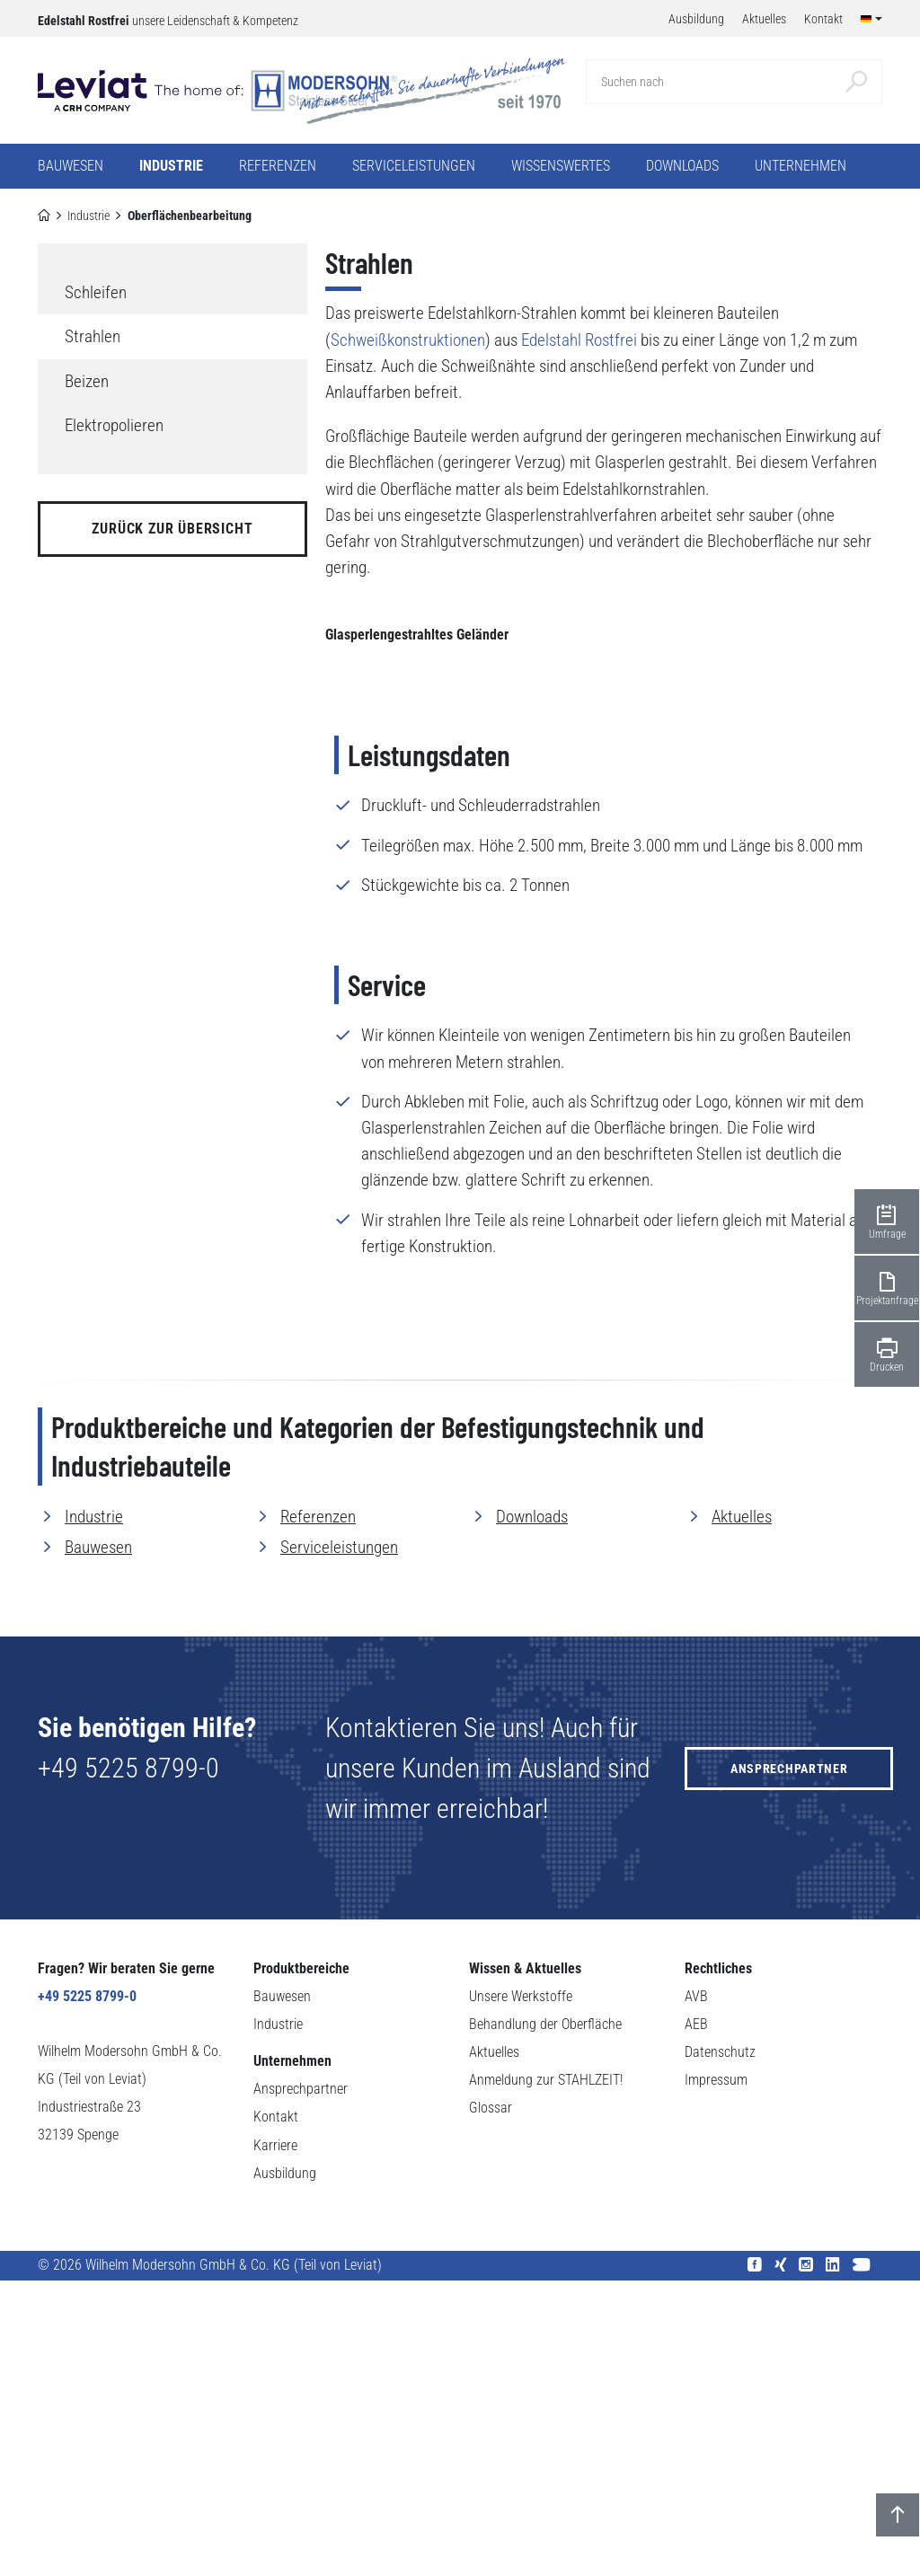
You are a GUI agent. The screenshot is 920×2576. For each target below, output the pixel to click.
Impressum (716, 2376)
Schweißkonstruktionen (408, 340)
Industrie (88, 215)
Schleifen (96, 292)
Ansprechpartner (789, 2063)
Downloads (682, 165)
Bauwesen (98, 1841)
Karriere (275, 2440)
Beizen (87, 381)
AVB (696, 2291)
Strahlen (92, 336)
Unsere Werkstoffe (520, 2291)
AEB (696, 2319)
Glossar (490, 2403)
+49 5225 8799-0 (128, 2062)
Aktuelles (742, 1811)
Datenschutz (720, 2348)
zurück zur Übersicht (172, 528)
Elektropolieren (114, 425)
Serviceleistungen (339, 1841)
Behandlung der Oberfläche (545, 2319)
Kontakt (275, 2412)
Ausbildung (284, 2468)
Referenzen (277, 165)
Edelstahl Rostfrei (579, 340)
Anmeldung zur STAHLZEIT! (546, 2376)
